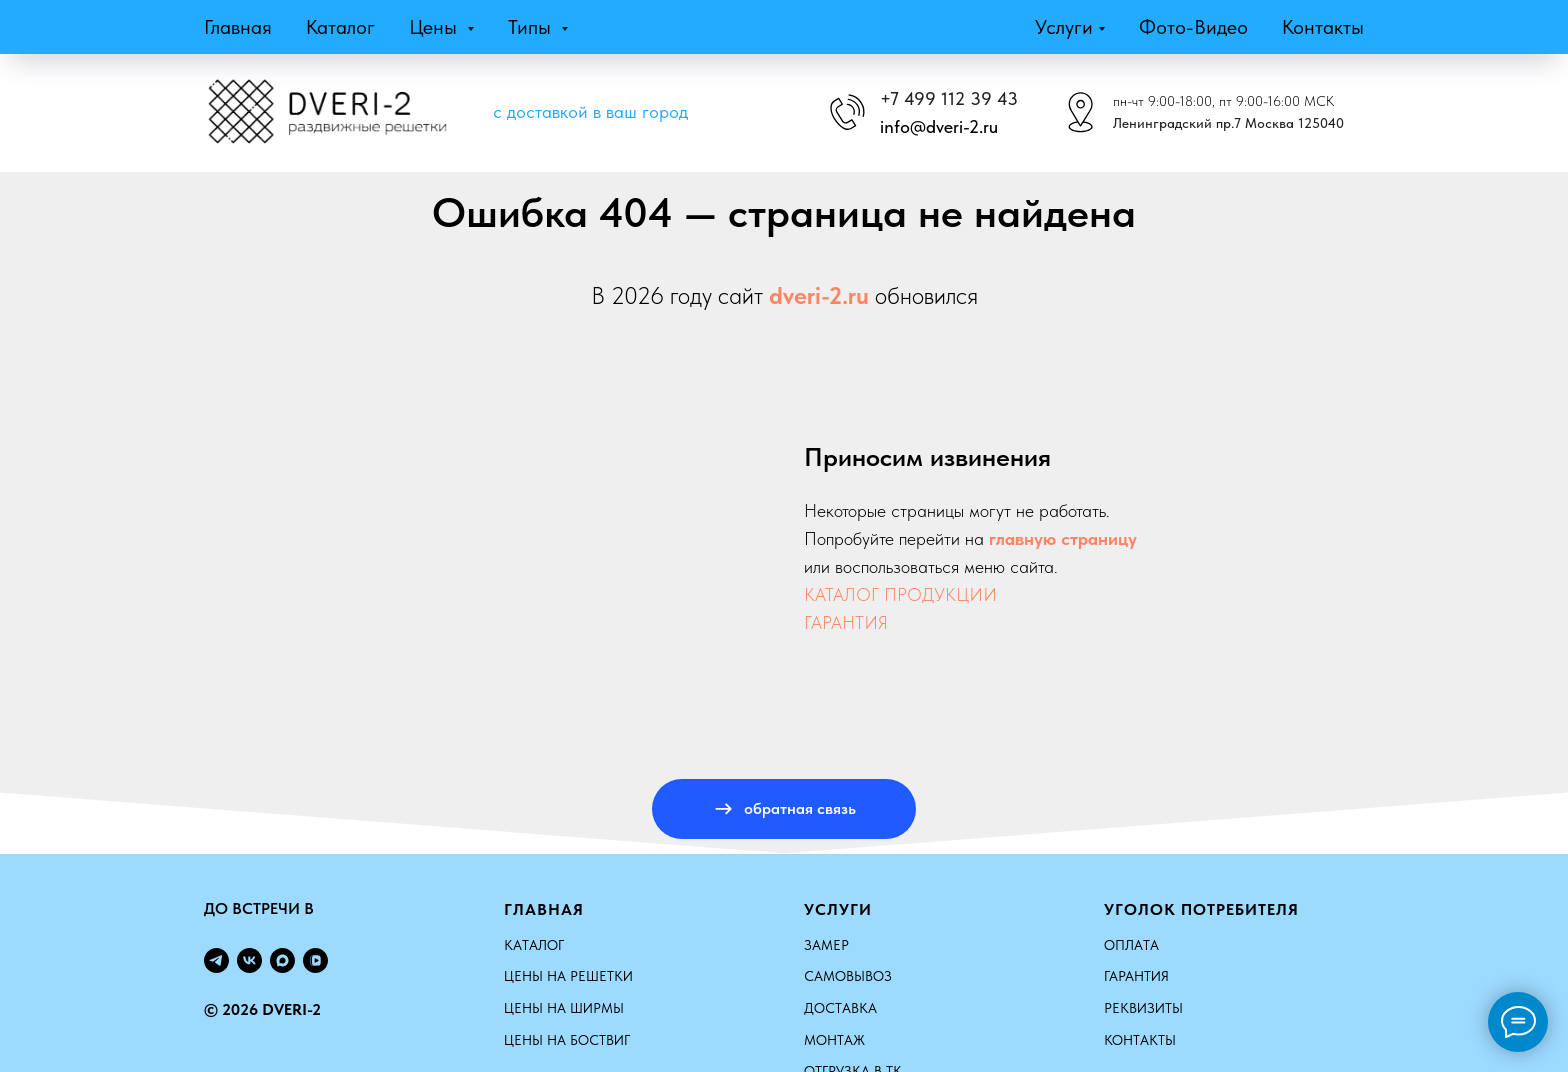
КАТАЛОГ (534, 945)
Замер (826, 945)
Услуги (1064, 27)
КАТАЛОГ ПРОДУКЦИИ (900, 594)
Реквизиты (1143, 1008)
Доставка (840, 1008)
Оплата (1131, 945)
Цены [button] (435, 27)
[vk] (249, 960)
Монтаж (834, 1040)
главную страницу (1063, 538)
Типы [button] (532, 27)
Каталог (340, 27)
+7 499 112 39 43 (949, 98)
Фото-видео (1193, 27)
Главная (238, 27)
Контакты (1323, 27)
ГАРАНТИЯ (846, 622)
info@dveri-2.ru (939, 126)
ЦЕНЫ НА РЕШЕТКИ (568, 976)
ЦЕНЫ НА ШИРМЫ (564, 1008)
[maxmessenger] (282, 960)
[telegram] (216, 960)
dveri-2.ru (819, 295)
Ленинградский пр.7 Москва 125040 (1228, 123)
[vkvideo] (315, 960)
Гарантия (1136, 976)
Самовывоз (848, 976)
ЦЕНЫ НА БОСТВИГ (567, 1040)
